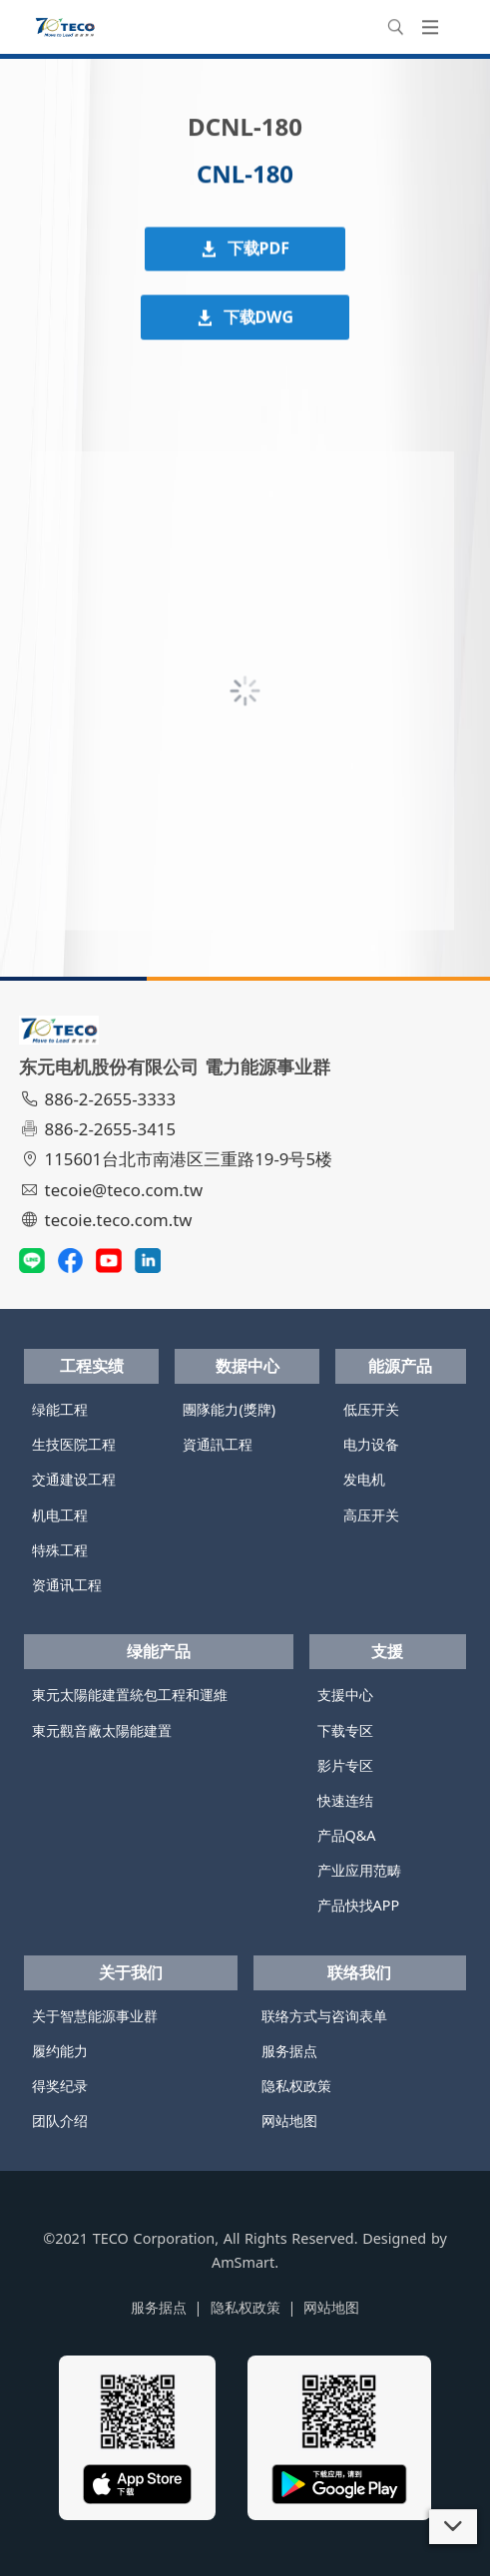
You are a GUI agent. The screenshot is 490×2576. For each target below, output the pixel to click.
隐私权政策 (296, 2085)
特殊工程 (60, 1549)
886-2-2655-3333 (100, 1098)
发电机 (364, 1479)
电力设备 (371, 1444)
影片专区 (345, 1765)
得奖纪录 (60, 2085)
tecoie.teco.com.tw (108, 1219)
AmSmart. (245, 2262)
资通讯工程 (67, 1584)
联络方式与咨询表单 (324, 2015)
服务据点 (289, 2050)
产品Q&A (346, 1835)
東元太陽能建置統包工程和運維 (130, 1694)
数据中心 (247, 1366)
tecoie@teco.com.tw (113, 1189)
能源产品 (400, 1366)
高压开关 (371, 1514)
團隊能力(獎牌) (229, 1409)
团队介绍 (60, 2120)
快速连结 (345, 1800)
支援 (387, 1651)
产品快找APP (358, 1905)
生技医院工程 (74, 1444)
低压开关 (371, 1409)
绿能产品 (159, 1651)
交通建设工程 (74, 1479)
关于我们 (131, 1972)
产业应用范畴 (359, 1870)
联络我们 (359, 1972)
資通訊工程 (217, 1444)
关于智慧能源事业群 (95, 2015)
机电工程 (60, 1514)
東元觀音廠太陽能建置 (102, 1730)
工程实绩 (92, 1366)
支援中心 (345, 1694)
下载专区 (345, 1730)
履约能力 (60, 2050)
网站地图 (289, 2120)
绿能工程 (60, 1409)
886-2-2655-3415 (100, 1128)
